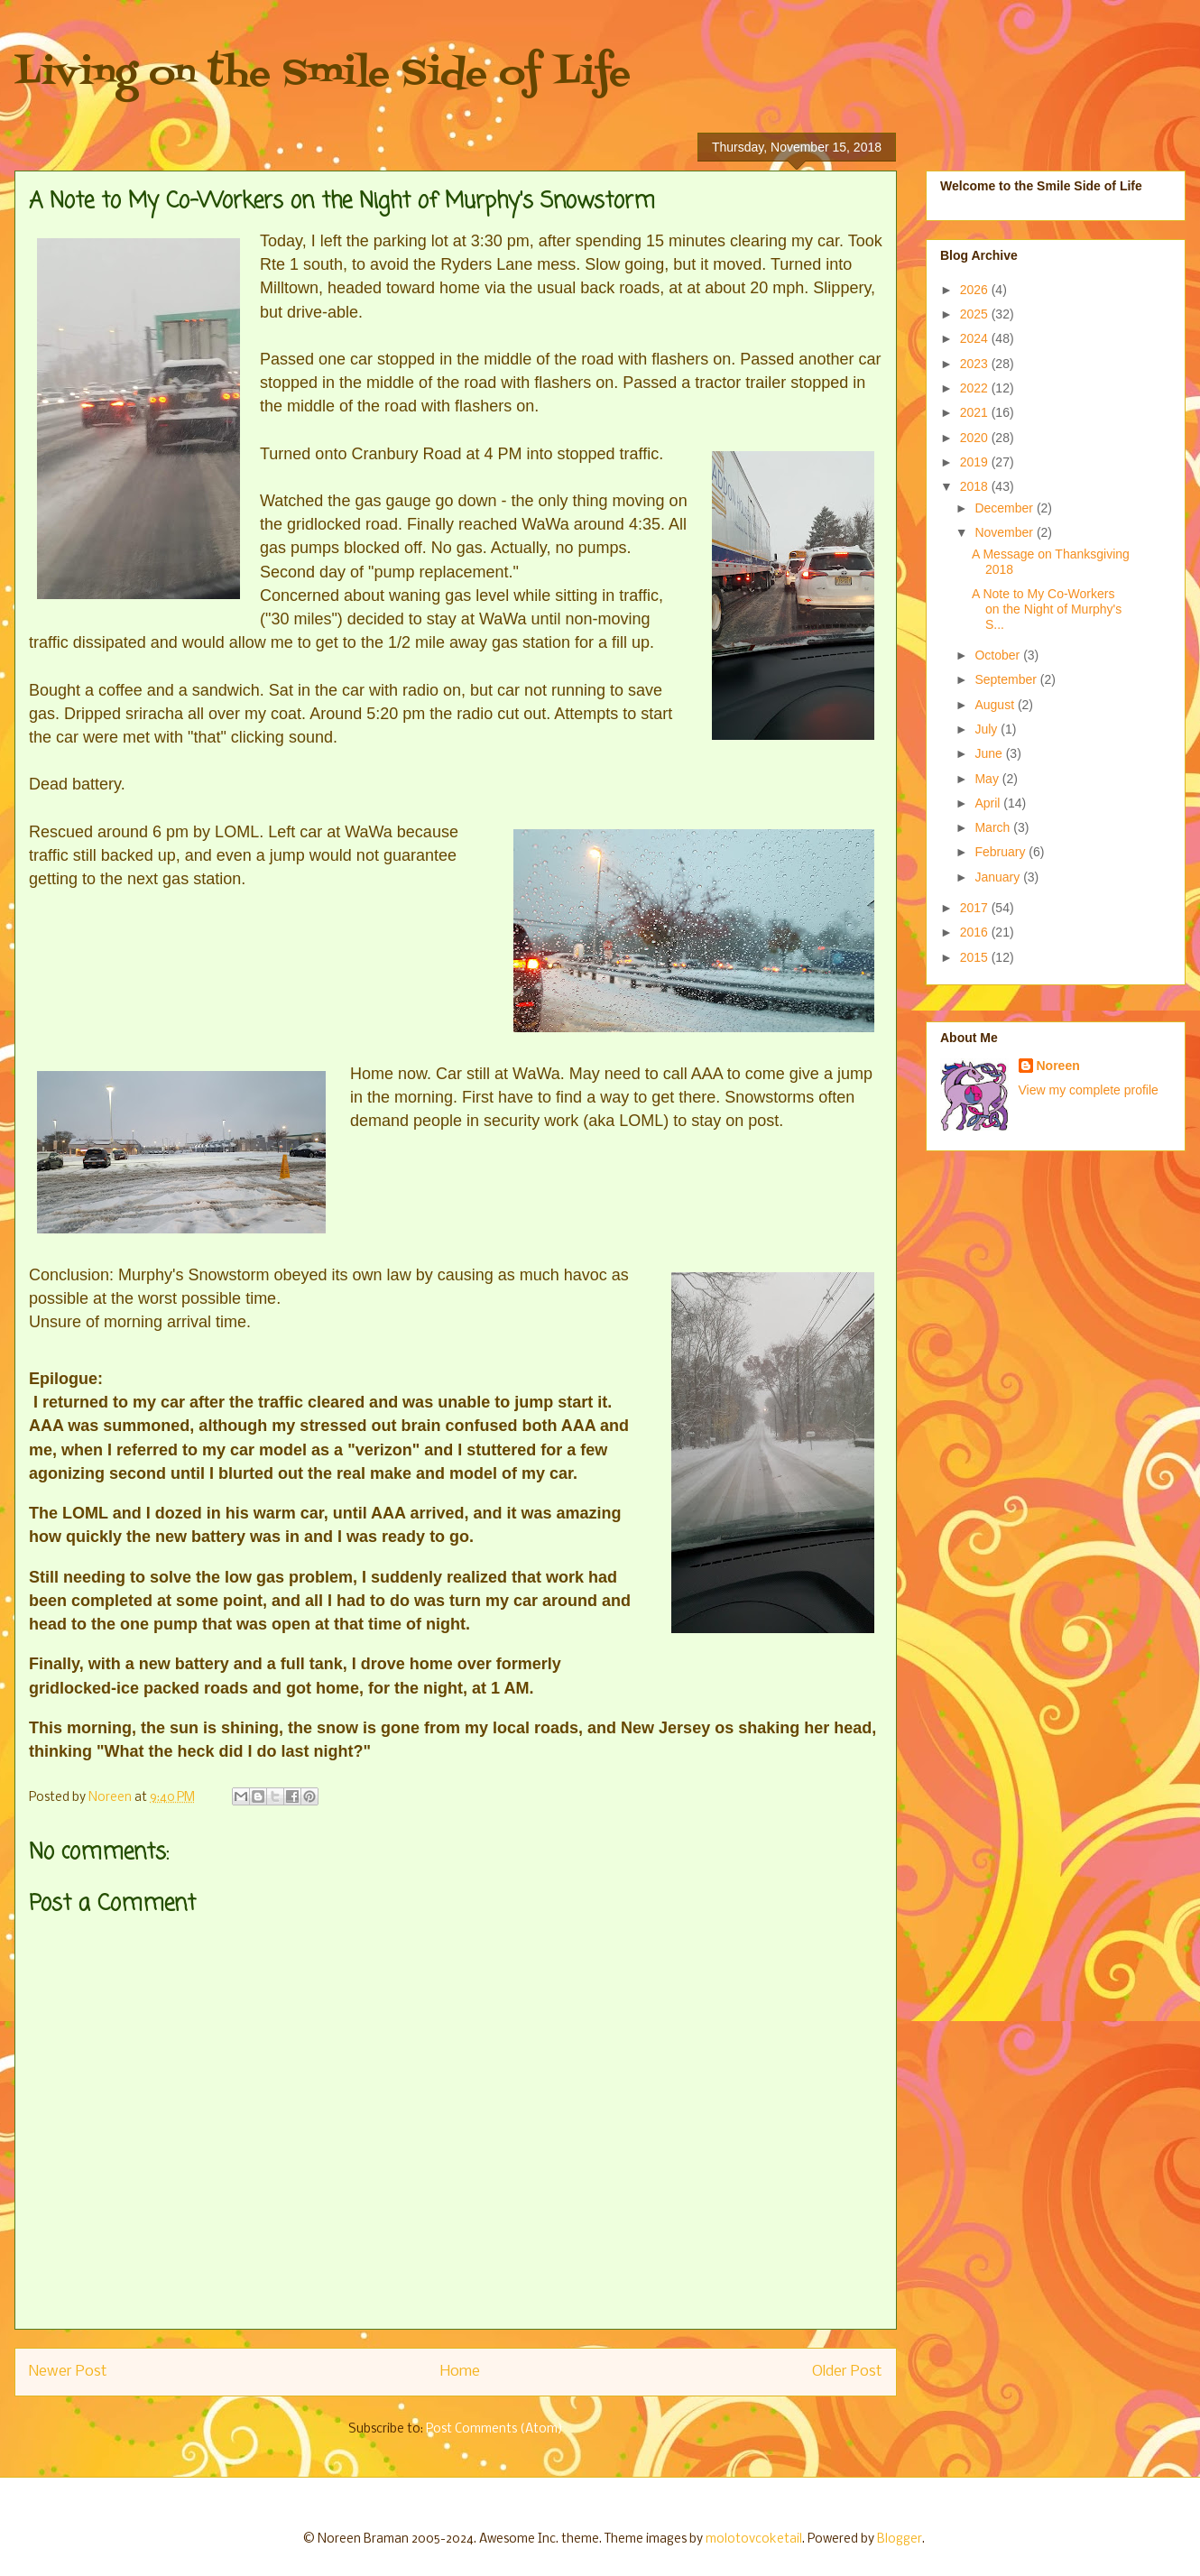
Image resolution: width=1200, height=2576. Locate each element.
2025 (976, 314)
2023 (976, 363)
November (1005, 532)
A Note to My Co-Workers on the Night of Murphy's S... (1047, 609)
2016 (976, 932)
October (998, 655)
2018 (976, 486)
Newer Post (68, 2371)
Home (460, 2371)
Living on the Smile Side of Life (322, 74)
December (1005, 508)
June (989, 753)
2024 (976, 338)
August (995, 704)
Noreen (1058, 1065)
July (987, 729)
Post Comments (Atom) (494, 2429)
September (1006, 679)
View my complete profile (1088, 1090)
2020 (976, 437)
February (1001, 852)
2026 (976, 289)
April (988, 803)
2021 (976, 412)
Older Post (847, 2371)
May (988, 778)
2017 (976, 907)
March (993, 827)
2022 (976, 388)
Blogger (899, 2539)
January (998, 877)
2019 (976, 462)
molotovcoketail (754, 2539)
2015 (976, 957)
